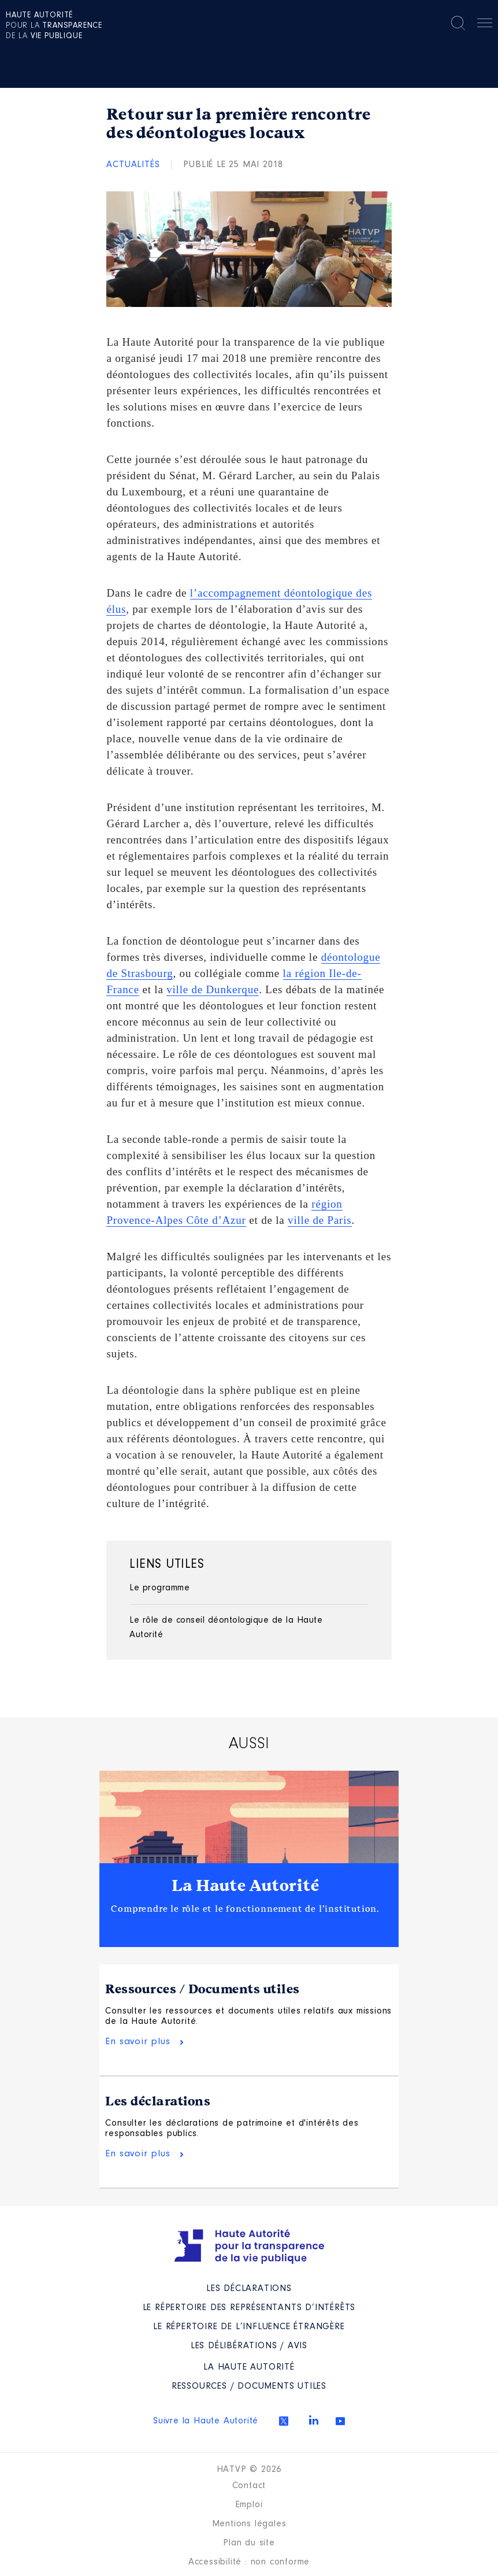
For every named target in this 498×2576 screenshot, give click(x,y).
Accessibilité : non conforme (249, 2562)
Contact (249, 2485)
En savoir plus (137, 2041)
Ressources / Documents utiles (202, 1989)
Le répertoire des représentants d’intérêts (249, 2307)
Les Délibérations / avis (249, 2346)
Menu (484, 24)
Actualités (132, 164)
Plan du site (249, 2543)
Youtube (340, 2421)
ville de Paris (319, 1220)
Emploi (249, 2505)
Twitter (283, 2421)
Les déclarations (157, 2101)
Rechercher (458, 23)
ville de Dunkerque (212, 989)
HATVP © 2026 (249, 2469)
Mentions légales (249, 2524)
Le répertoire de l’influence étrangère (248, 2326)
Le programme (159, 1588)
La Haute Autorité (245, 1886)
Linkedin (313, 2420)
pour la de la (54, 26)
